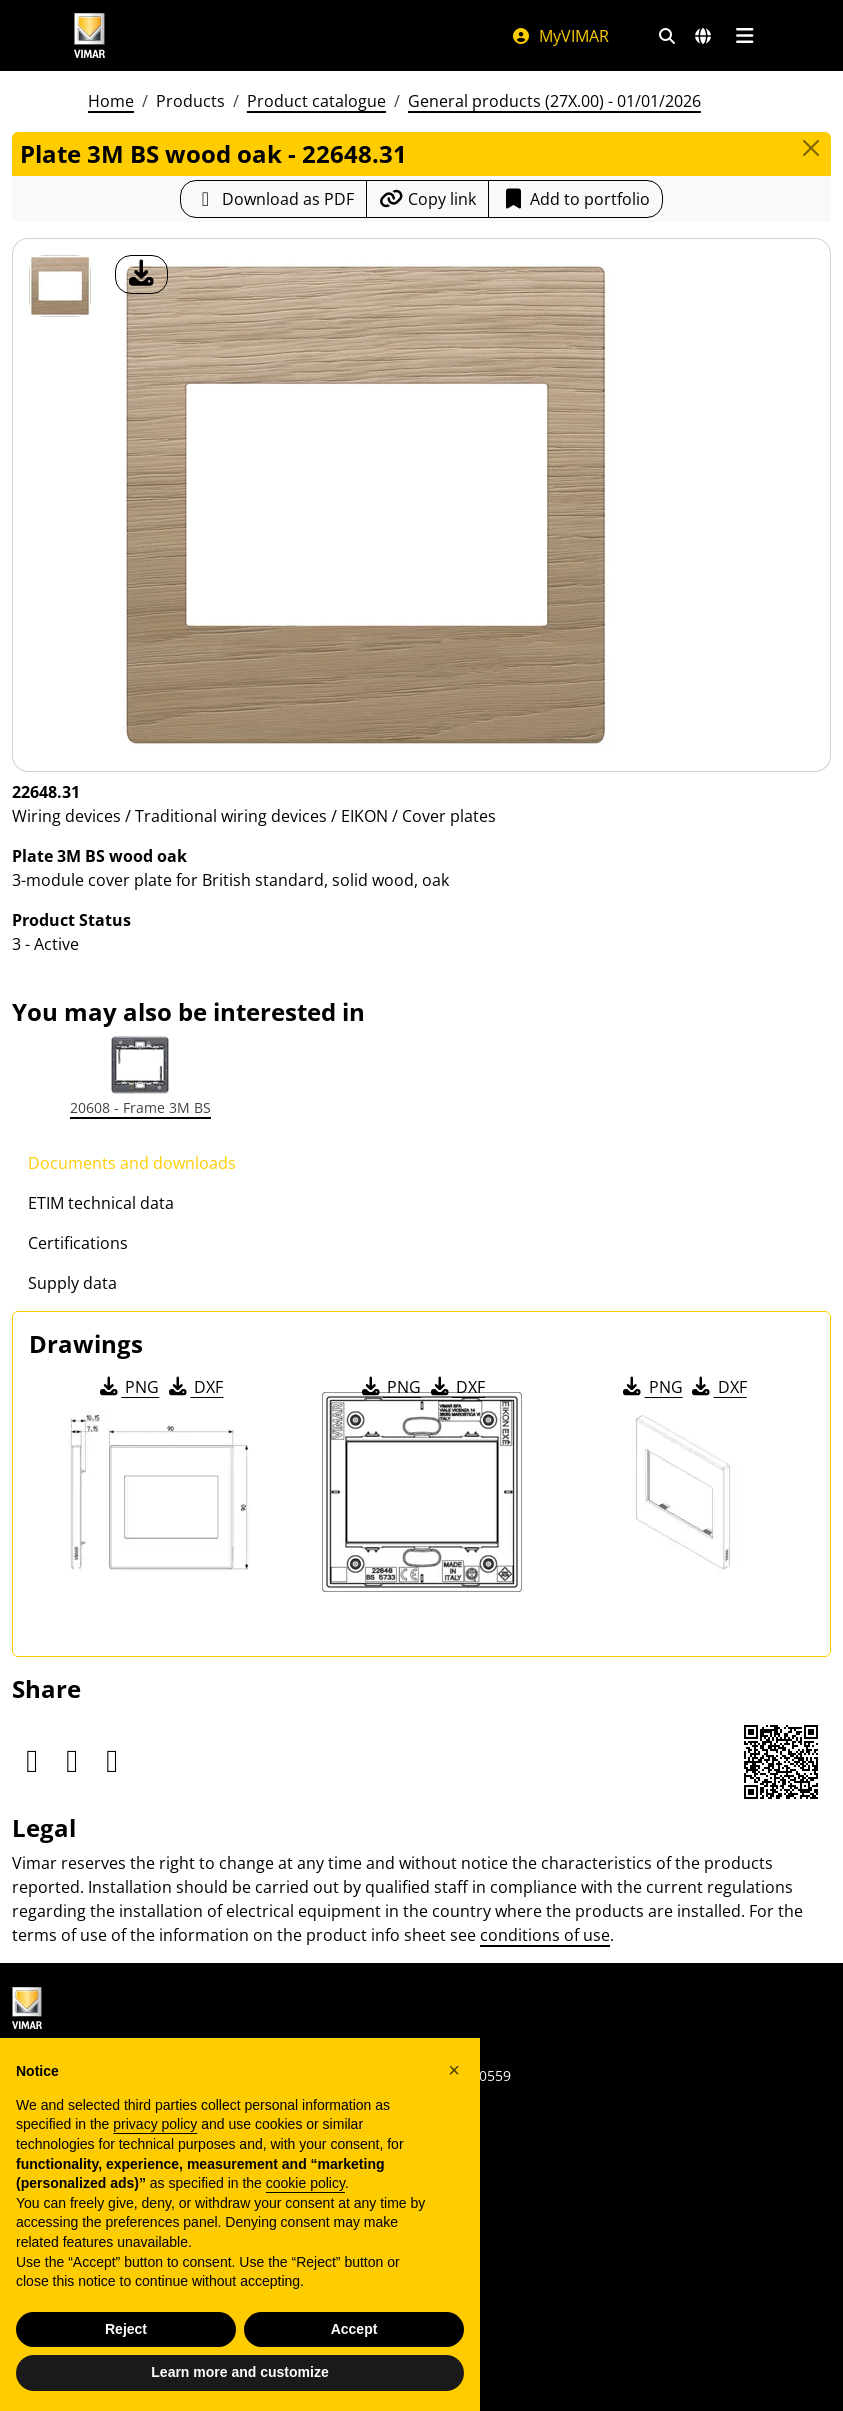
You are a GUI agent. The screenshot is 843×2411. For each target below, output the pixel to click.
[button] (454, 2070)
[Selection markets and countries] (703, 36)
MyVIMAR (560, 36)
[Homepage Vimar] (272, 35)
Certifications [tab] (78, 1243)
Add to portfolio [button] (575, 199)
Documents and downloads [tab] (132, 1163)
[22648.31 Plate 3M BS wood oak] (60, 286)
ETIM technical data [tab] (101, 1203)
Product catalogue (316, 101)
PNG (127, 1387)
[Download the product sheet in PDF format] (273, 199)
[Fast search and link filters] (667, 36)
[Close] (811, 148)
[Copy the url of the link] (427, 199)
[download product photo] (141, 274)
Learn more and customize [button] (239, 2372)
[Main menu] (745, 36)
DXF (194, 1387)
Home (111, 101)
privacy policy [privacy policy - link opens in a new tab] (155, 2124)
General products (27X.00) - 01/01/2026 (554, 101)
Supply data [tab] (72, 1283)
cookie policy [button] (305, 2183)
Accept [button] (354, 2329)
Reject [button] (126, 2329)
